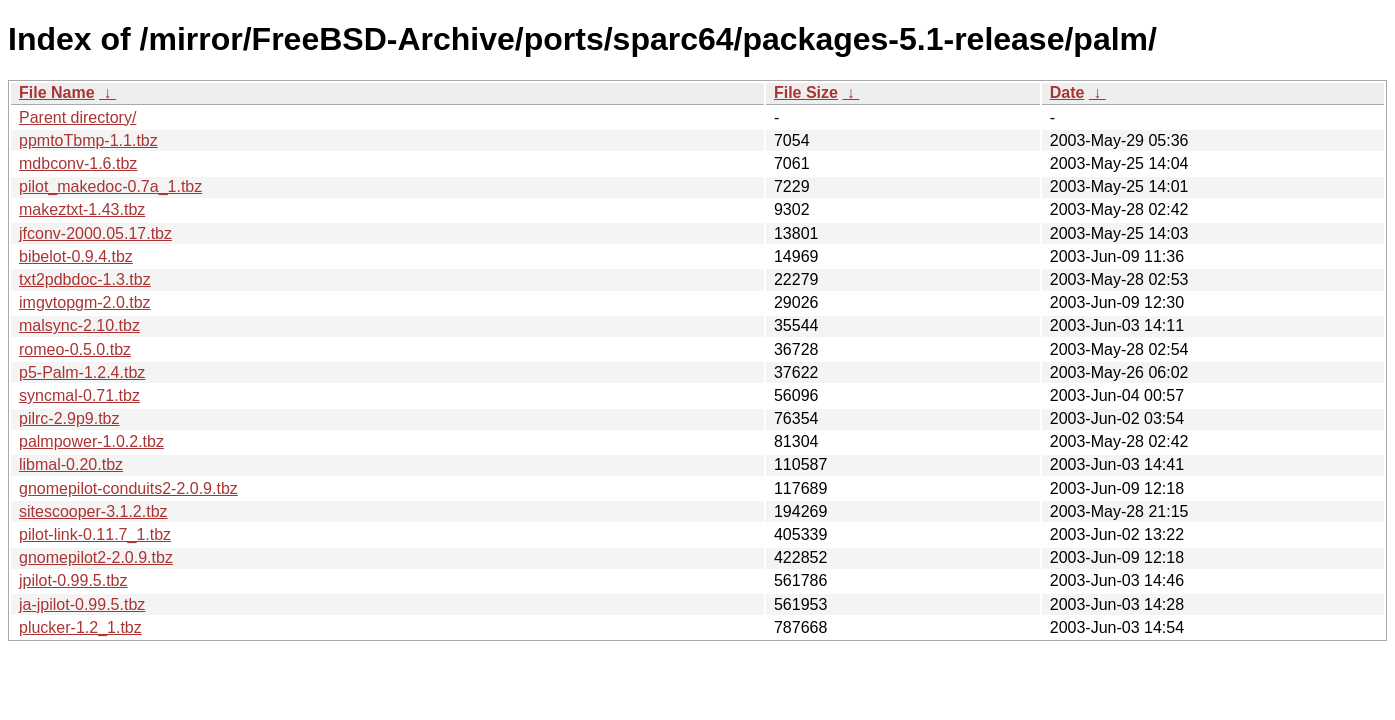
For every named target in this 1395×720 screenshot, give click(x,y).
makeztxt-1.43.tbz (82, 209)
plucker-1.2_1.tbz (80, 627)
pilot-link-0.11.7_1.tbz (95, 534)
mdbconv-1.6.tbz (78, 163)
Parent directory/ (77, 117)
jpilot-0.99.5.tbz (73, 580)
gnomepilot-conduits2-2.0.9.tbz (128, 488)
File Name (57, 92)
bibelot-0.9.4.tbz (76, 256)
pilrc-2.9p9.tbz (69, 418)
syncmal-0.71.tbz (79, 395)
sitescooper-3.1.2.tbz (93, 511)
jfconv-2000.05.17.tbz (95, 233)
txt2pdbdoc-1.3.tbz (85, 279)
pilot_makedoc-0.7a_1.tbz (110, 186)
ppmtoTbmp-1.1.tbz (88, 140)
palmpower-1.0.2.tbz (91, 441)
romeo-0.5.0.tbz (75, 349)
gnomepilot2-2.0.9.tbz (96, 557)
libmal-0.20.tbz (71, 464)
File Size (806, 92)
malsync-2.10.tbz (79, 325)
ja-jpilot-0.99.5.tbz (82, 604)
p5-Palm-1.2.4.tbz (82, 372)
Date (1067, 92)
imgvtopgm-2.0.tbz (85, 302)
